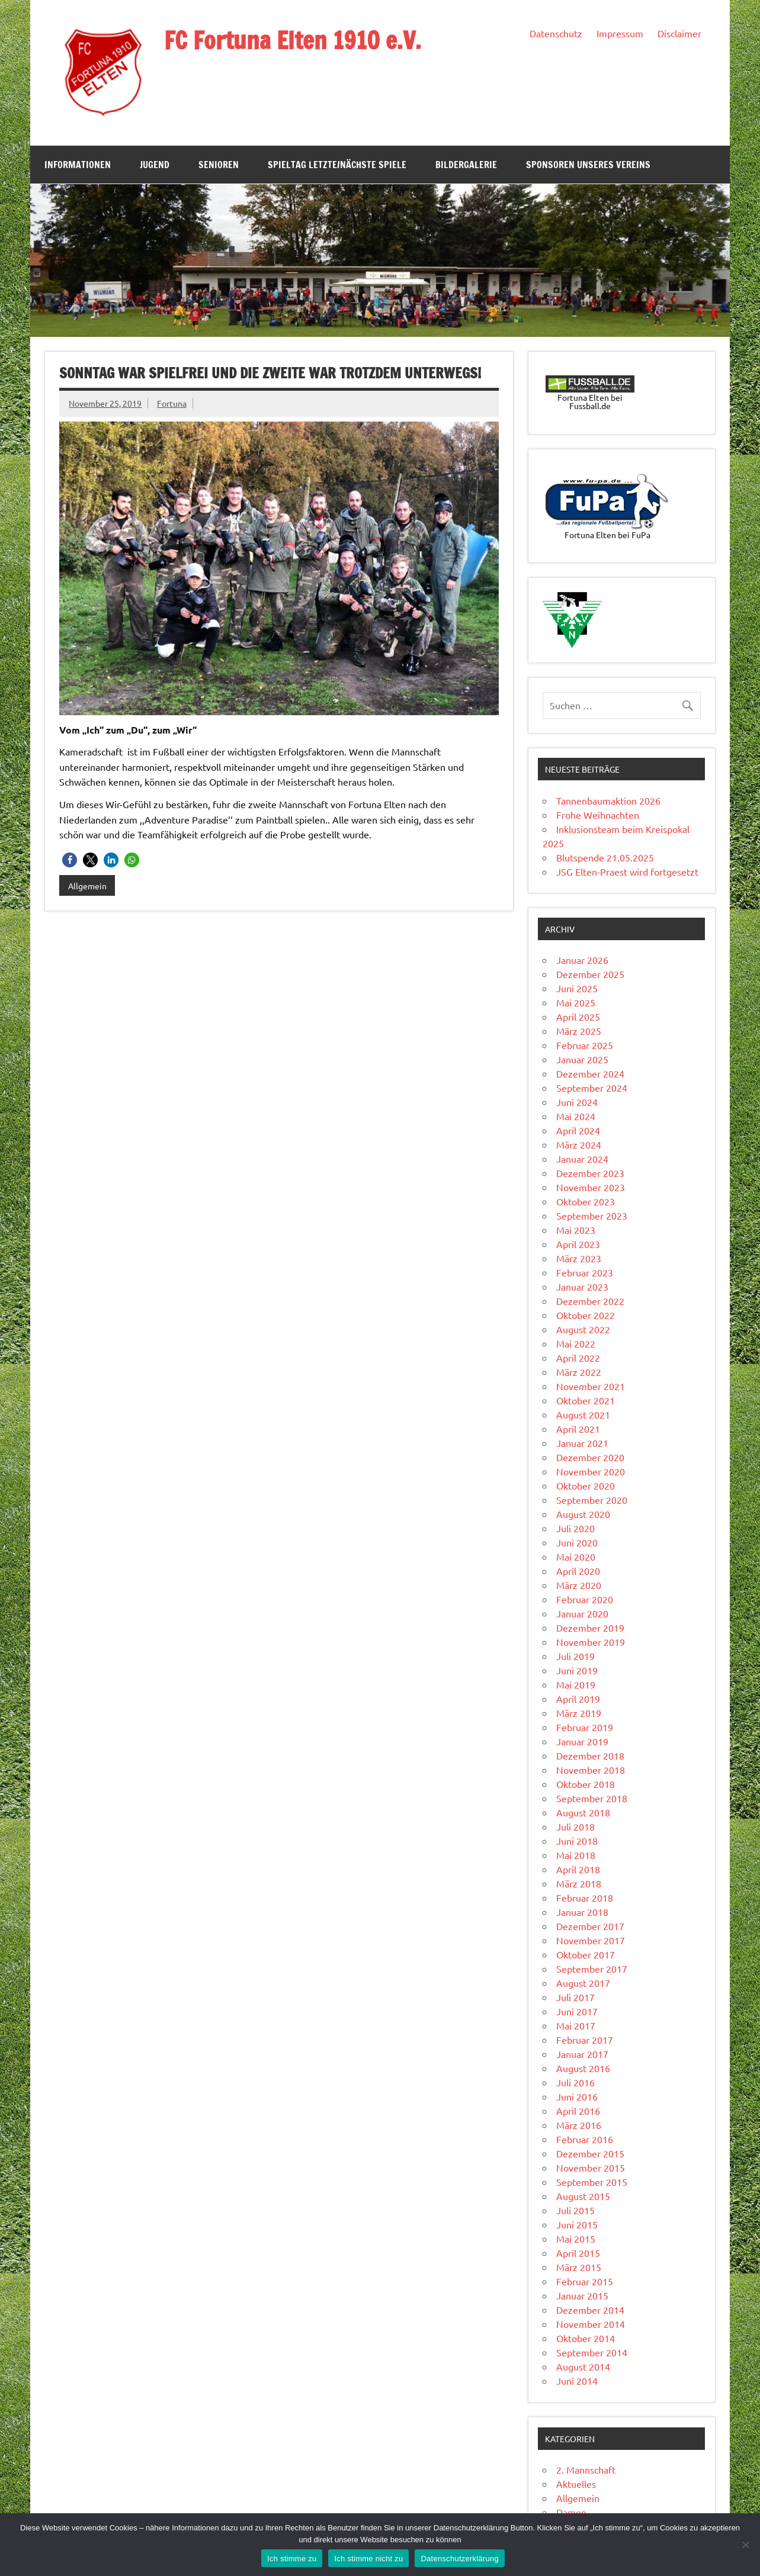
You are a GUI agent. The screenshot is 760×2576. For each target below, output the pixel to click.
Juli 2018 (575, 1826)
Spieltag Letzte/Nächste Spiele (337, 164)
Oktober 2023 (585, 1201)
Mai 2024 (575, 1116)
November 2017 (590, 1940)
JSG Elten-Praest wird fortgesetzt (627, 871)
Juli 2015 (575, 2210)
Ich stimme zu (291, 2558)
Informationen (77, 164)
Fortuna (172, 403)
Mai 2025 (575, 1002)
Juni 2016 (577, 2096)
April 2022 (578, 1357)
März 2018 (578, 1883)
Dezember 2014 (590, 2309)
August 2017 (583, 1983)
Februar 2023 (584, 1272)
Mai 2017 (575, 2025)
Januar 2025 (582, 1059)
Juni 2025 (577, 988)
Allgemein (87, 885)
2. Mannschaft (585, 2469)
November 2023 (590, 1187)
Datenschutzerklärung (459, 2558)
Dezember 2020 (590, 1457)
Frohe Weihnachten (597, 815)
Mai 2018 (575, 1855)
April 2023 (578, 1244)
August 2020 (583, 1514)
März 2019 (578, 1713)
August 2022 (583, 1329)
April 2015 (578, 2253)
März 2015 (578, 2267)
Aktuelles (576, 2484)
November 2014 (590, 2324)
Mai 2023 (575, 1230)
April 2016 (578, 2111)
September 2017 (591, 1968)
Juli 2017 (575, 1997)
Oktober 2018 (585, 1784)
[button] (69, 860)
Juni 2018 (577, 1841)
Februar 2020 (584, 1599)
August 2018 (583, 1812)
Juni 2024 (577, 1102)
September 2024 (591, 1088)
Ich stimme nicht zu (368, 2558)
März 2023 (578, 1258)
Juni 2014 (577, 2381)
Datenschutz (556, 33)
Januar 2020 (582, 1613)
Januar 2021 (582, 1443)
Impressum (620, 33)
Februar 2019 (584, 1727)
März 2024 (578, 1144)
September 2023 (591, 1215)
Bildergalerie (466, 164)
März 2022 (578, 1372)
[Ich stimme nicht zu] (745, 2545)
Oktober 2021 (585, 1400)
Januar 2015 (582, 2295)
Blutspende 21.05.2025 (605, 857)
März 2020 (578, 1585)
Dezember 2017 (590, 1926)
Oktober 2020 (585, 1485)
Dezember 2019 (590, 1627)
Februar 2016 (584, 2139)
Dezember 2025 (590, 974)
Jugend (154, 164)
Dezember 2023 (590, 1173)
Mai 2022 (575, 1343)
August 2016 (583, 2068)
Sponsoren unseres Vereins (588, 164)
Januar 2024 (582, 1159)
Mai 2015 (575, 2238)
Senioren (218, 164)
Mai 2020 (575, 1556)
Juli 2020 (575, 1528)
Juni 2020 (577, 1542)
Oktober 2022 (585, 1315)
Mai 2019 (575, 1684)
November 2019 (590, 1642)
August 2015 (583, 2196)
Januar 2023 (582, 1286)
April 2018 (578, 1869)
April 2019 (578, 1699)
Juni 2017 (577, 2011)
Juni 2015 (577, 2224)
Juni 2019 (577, 1670)
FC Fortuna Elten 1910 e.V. (292, 40)
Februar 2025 (584, 1045)
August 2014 (583, 2366)
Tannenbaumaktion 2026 (608, 800)
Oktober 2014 (585, 2338)
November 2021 (590, 1386)
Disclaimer (679, 33)
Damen (571, 2512)
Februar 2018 (584, 1897)
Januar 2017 (582, 2054)
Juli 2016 (575, 2082)
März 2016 (578, 2125)
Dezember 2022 (590, 1301)
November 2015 (590, 2167)
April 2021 (578, 1429)
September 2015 (591, 2182)
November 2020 (590, 1471)
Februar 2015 (584, 2281)
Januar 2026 (582, 960)
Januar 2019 (582, 1741)
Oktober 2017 (585, 1954)
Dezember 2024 (590, 1073)
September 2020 (591, 1500)
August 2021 (583, 1414)
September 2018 (591, 1798)
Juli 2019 (575, 1656)
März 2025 (578, 1031)
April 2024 (578, 1130)
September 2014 (591, 2352)
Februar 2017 (584, 2040)
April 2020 (578, 1571)
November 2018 (590, 1770)
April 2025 (578, 1016)
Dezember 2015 (590, 2153)
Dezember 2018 (590, 1755)
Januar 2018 (582, 1912)
